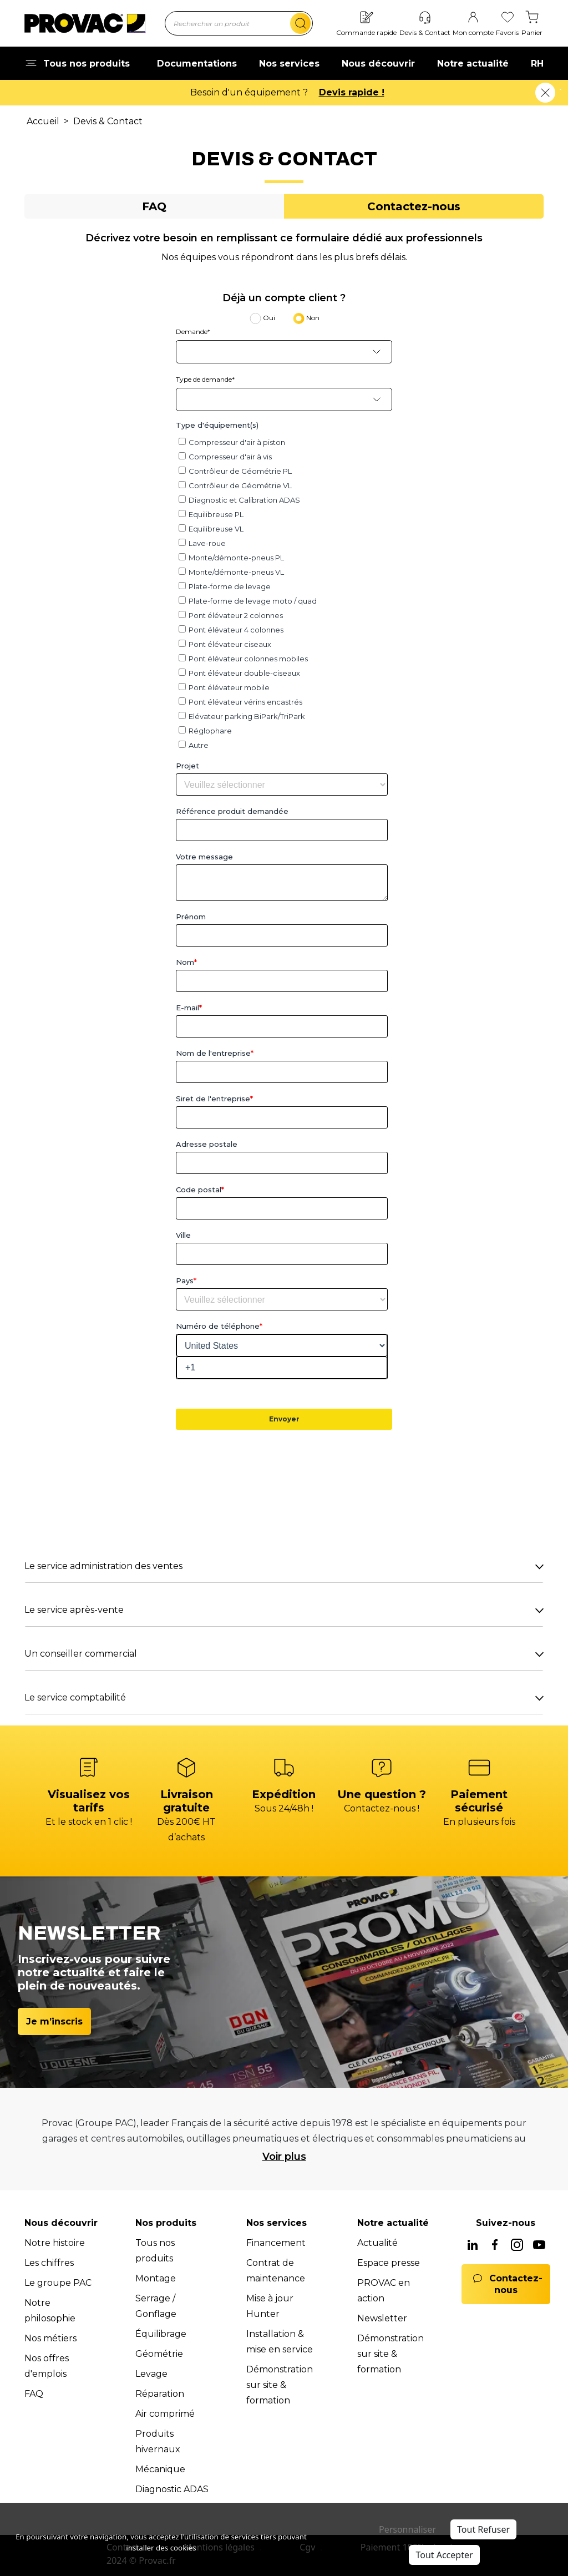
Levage (151, 2373)
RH (537, 63)
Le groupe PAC (58, 2283)
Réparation (159, 2393)
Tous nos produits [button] (77, 63)
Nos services (289, 63)
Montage (155, 2278)
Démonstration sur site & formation (279, 2385)
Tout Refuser (483, 2529)
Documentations (197, 63)
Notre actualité (473, 63)
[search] (300, 23)
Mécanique (160, 2469)
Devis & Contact (108, 121)
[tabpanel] (284, 973)
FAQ (33, 2393)
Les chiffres (49, 2263)
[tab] (154, 206)
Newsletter (382, 2318)
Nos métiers (50, 2338)
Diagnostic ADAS (172, 2489)
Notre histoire (54, 2243)
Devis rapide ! (351, 92)
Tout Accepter (444, 2555)
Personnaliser (407, 2529)
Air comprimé (165, 2413)
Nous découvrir (378, 63)
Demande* (193, 331)
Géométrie (159, 2354)
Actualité (377, 2243)
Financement (276, 2243)
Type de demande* (205, 379)
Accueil (43, 121)
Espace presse (388, 2263)
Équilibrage (160, 2334)
